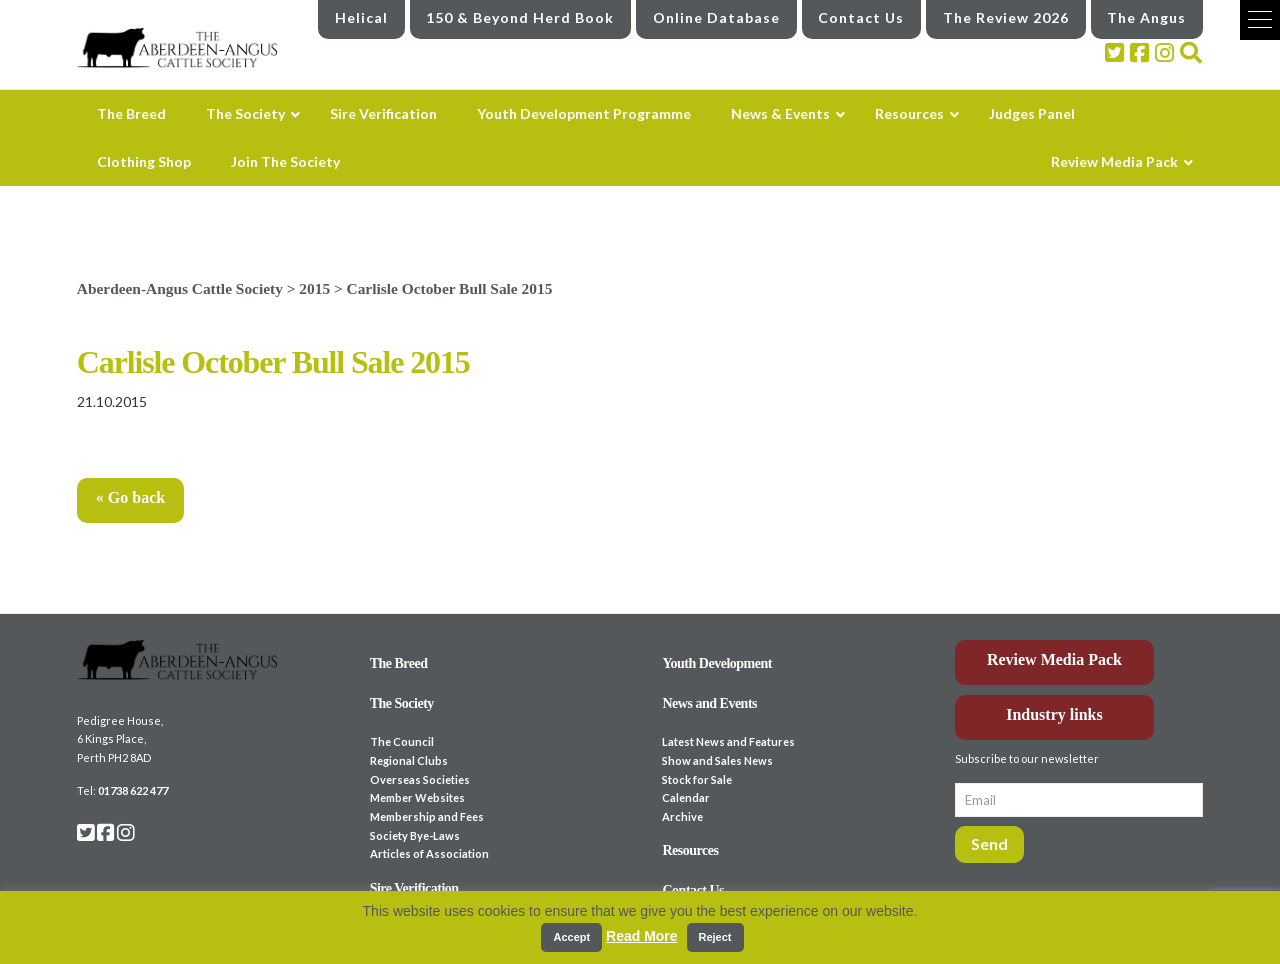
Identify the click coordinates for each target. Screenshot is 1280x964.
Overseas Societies (420, 779)
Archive (682, 816)
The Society (402, 703)
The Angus (1146, 17)
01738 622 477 (133, 790)
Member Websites (417, 797)
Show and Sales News (717, 760)
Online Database (716, 17)
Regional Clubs (409, 760)
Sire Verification (414, 888)
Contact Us (861, 17)
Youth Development (717, 663)
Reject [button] (715, 937)
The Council (402, 741)
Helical (361, 17)
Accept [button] (571, 937)
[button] (1260, 20)
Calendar (686, 797)
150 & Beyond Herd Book (520, 17)
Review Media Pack (1054, 659)
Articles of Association (429, 853)
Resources (690, 850)
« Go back (130, 497)
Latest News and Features (728, 741)
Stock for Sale (697, 779)
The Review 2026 (1006, 17)
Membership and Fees (427, 816)
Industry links (1054, 714)
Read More (642, 936)
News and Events (709, 703)
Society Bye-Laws (415, 835)
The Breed (399, 663)
